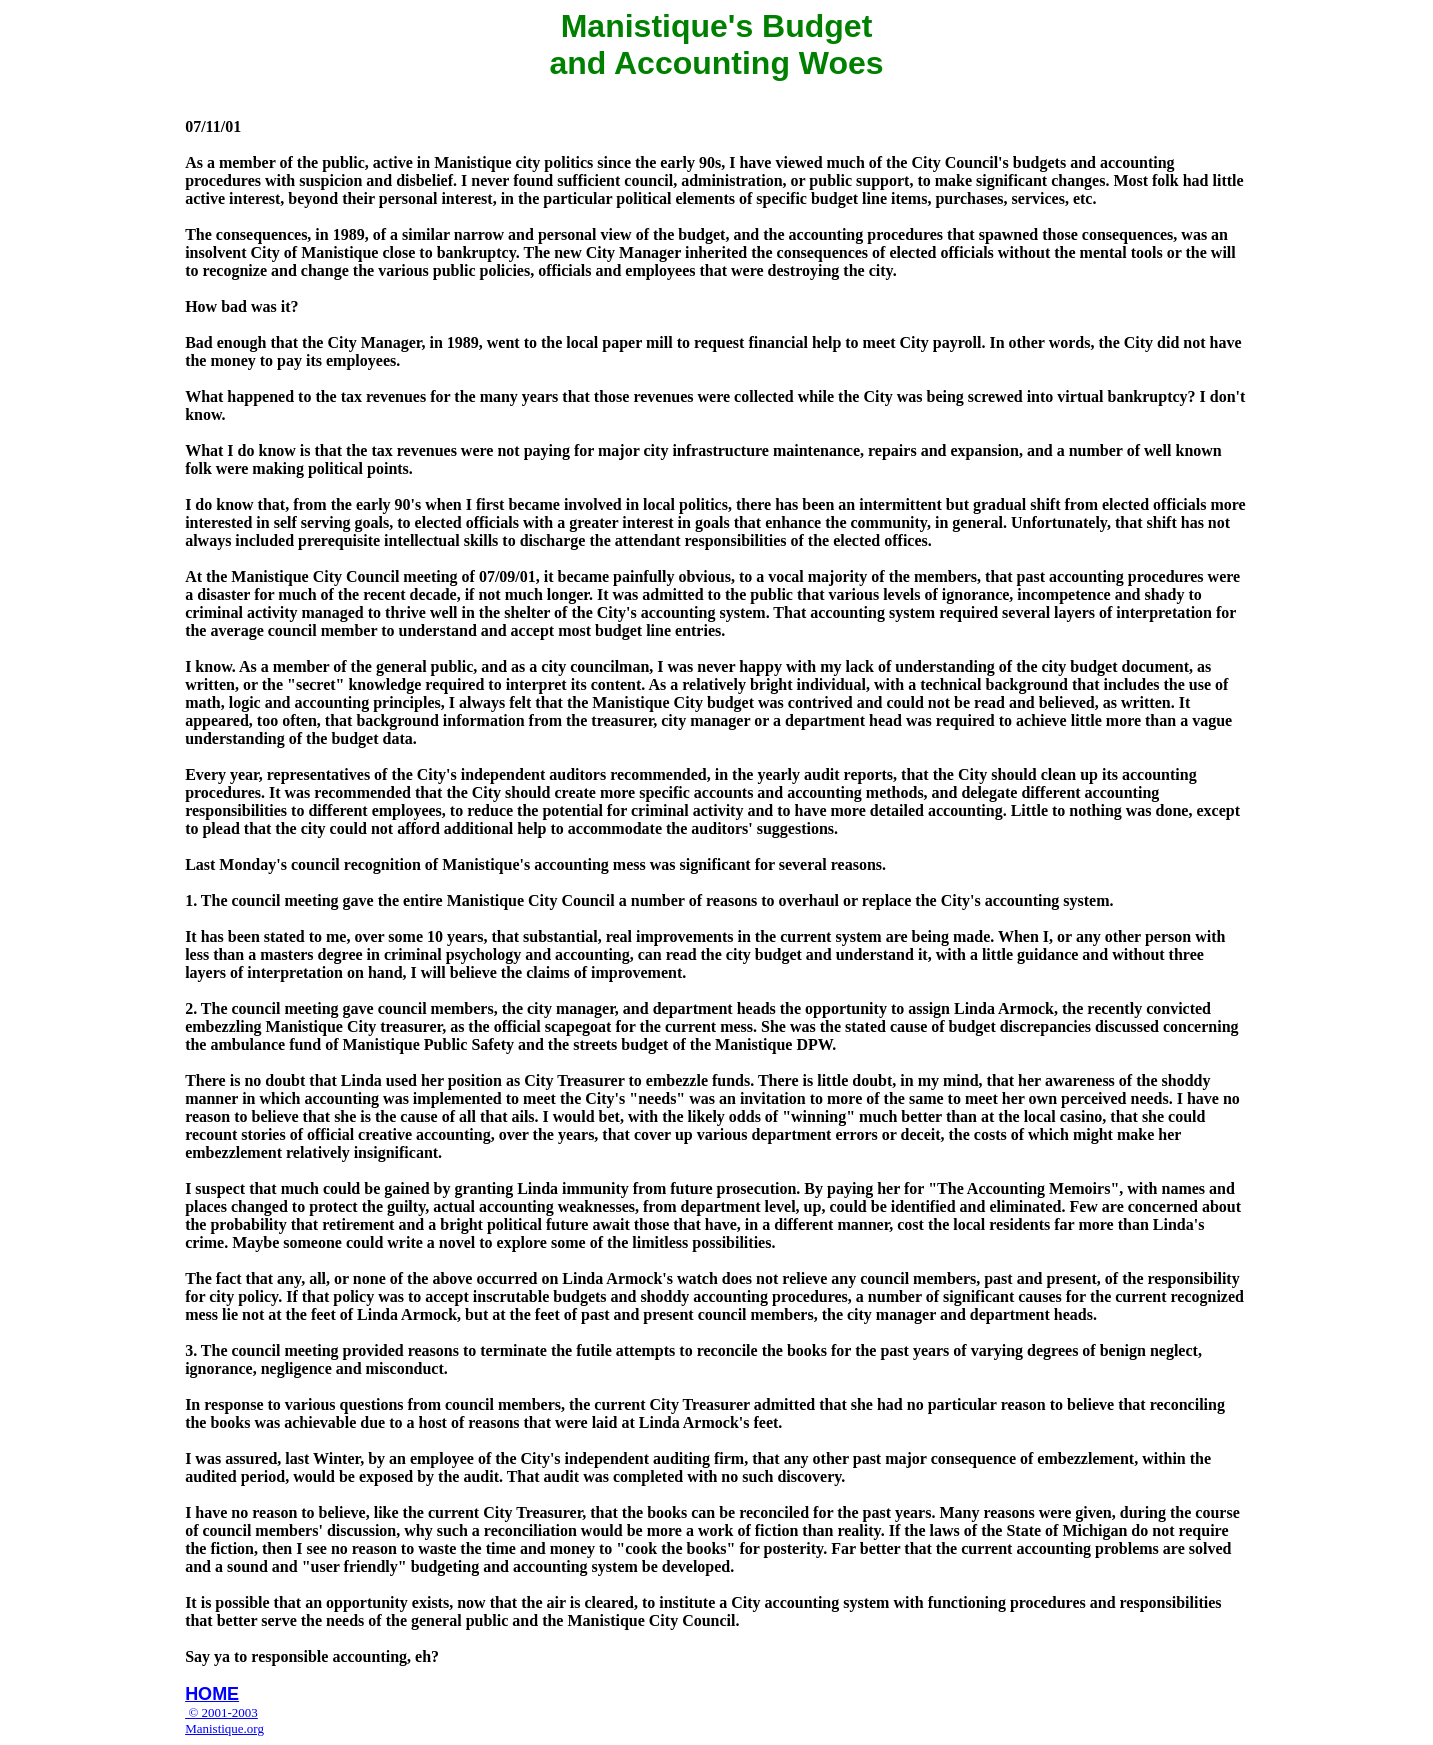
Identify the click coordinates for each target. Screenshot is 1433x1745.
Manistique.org (224, 1728)
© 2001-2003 (221, 1712)
